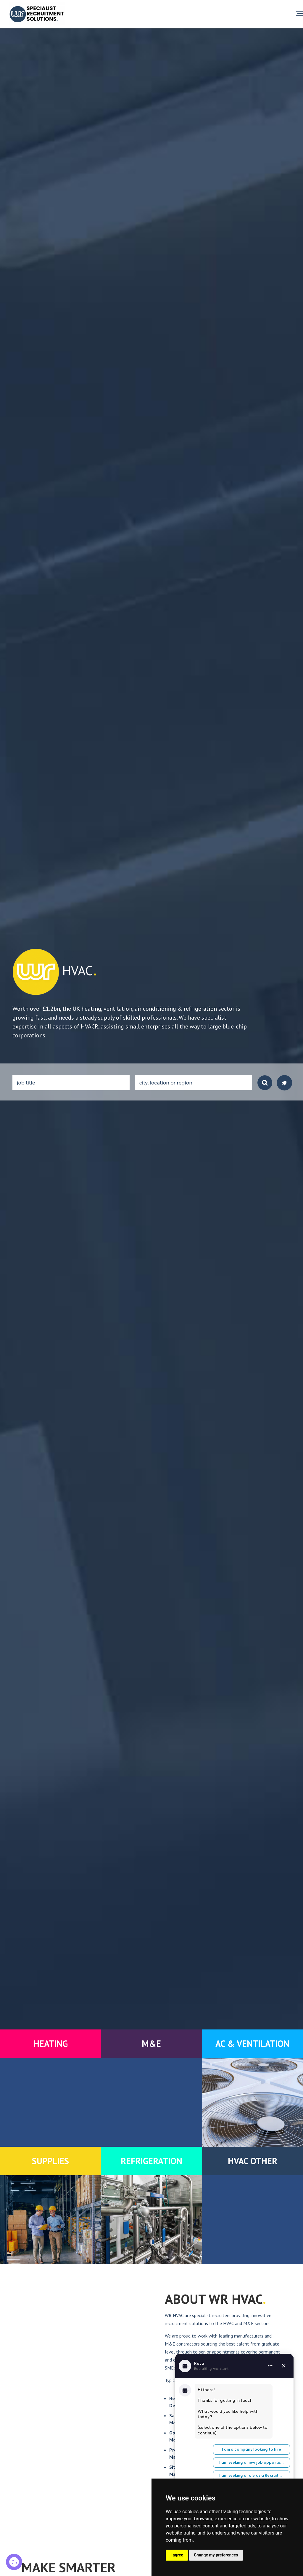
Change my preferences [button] (216, 2555)
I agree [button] (176, 2555)
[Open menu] (299, 13)
